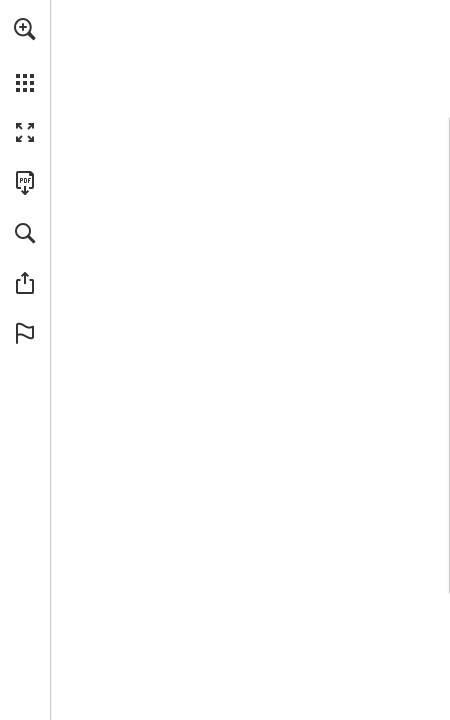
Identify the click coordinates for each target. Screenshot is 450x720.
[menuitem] (25, 55)
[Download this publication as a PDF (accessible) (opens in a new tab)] (25, 183)
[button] (25, 29)
